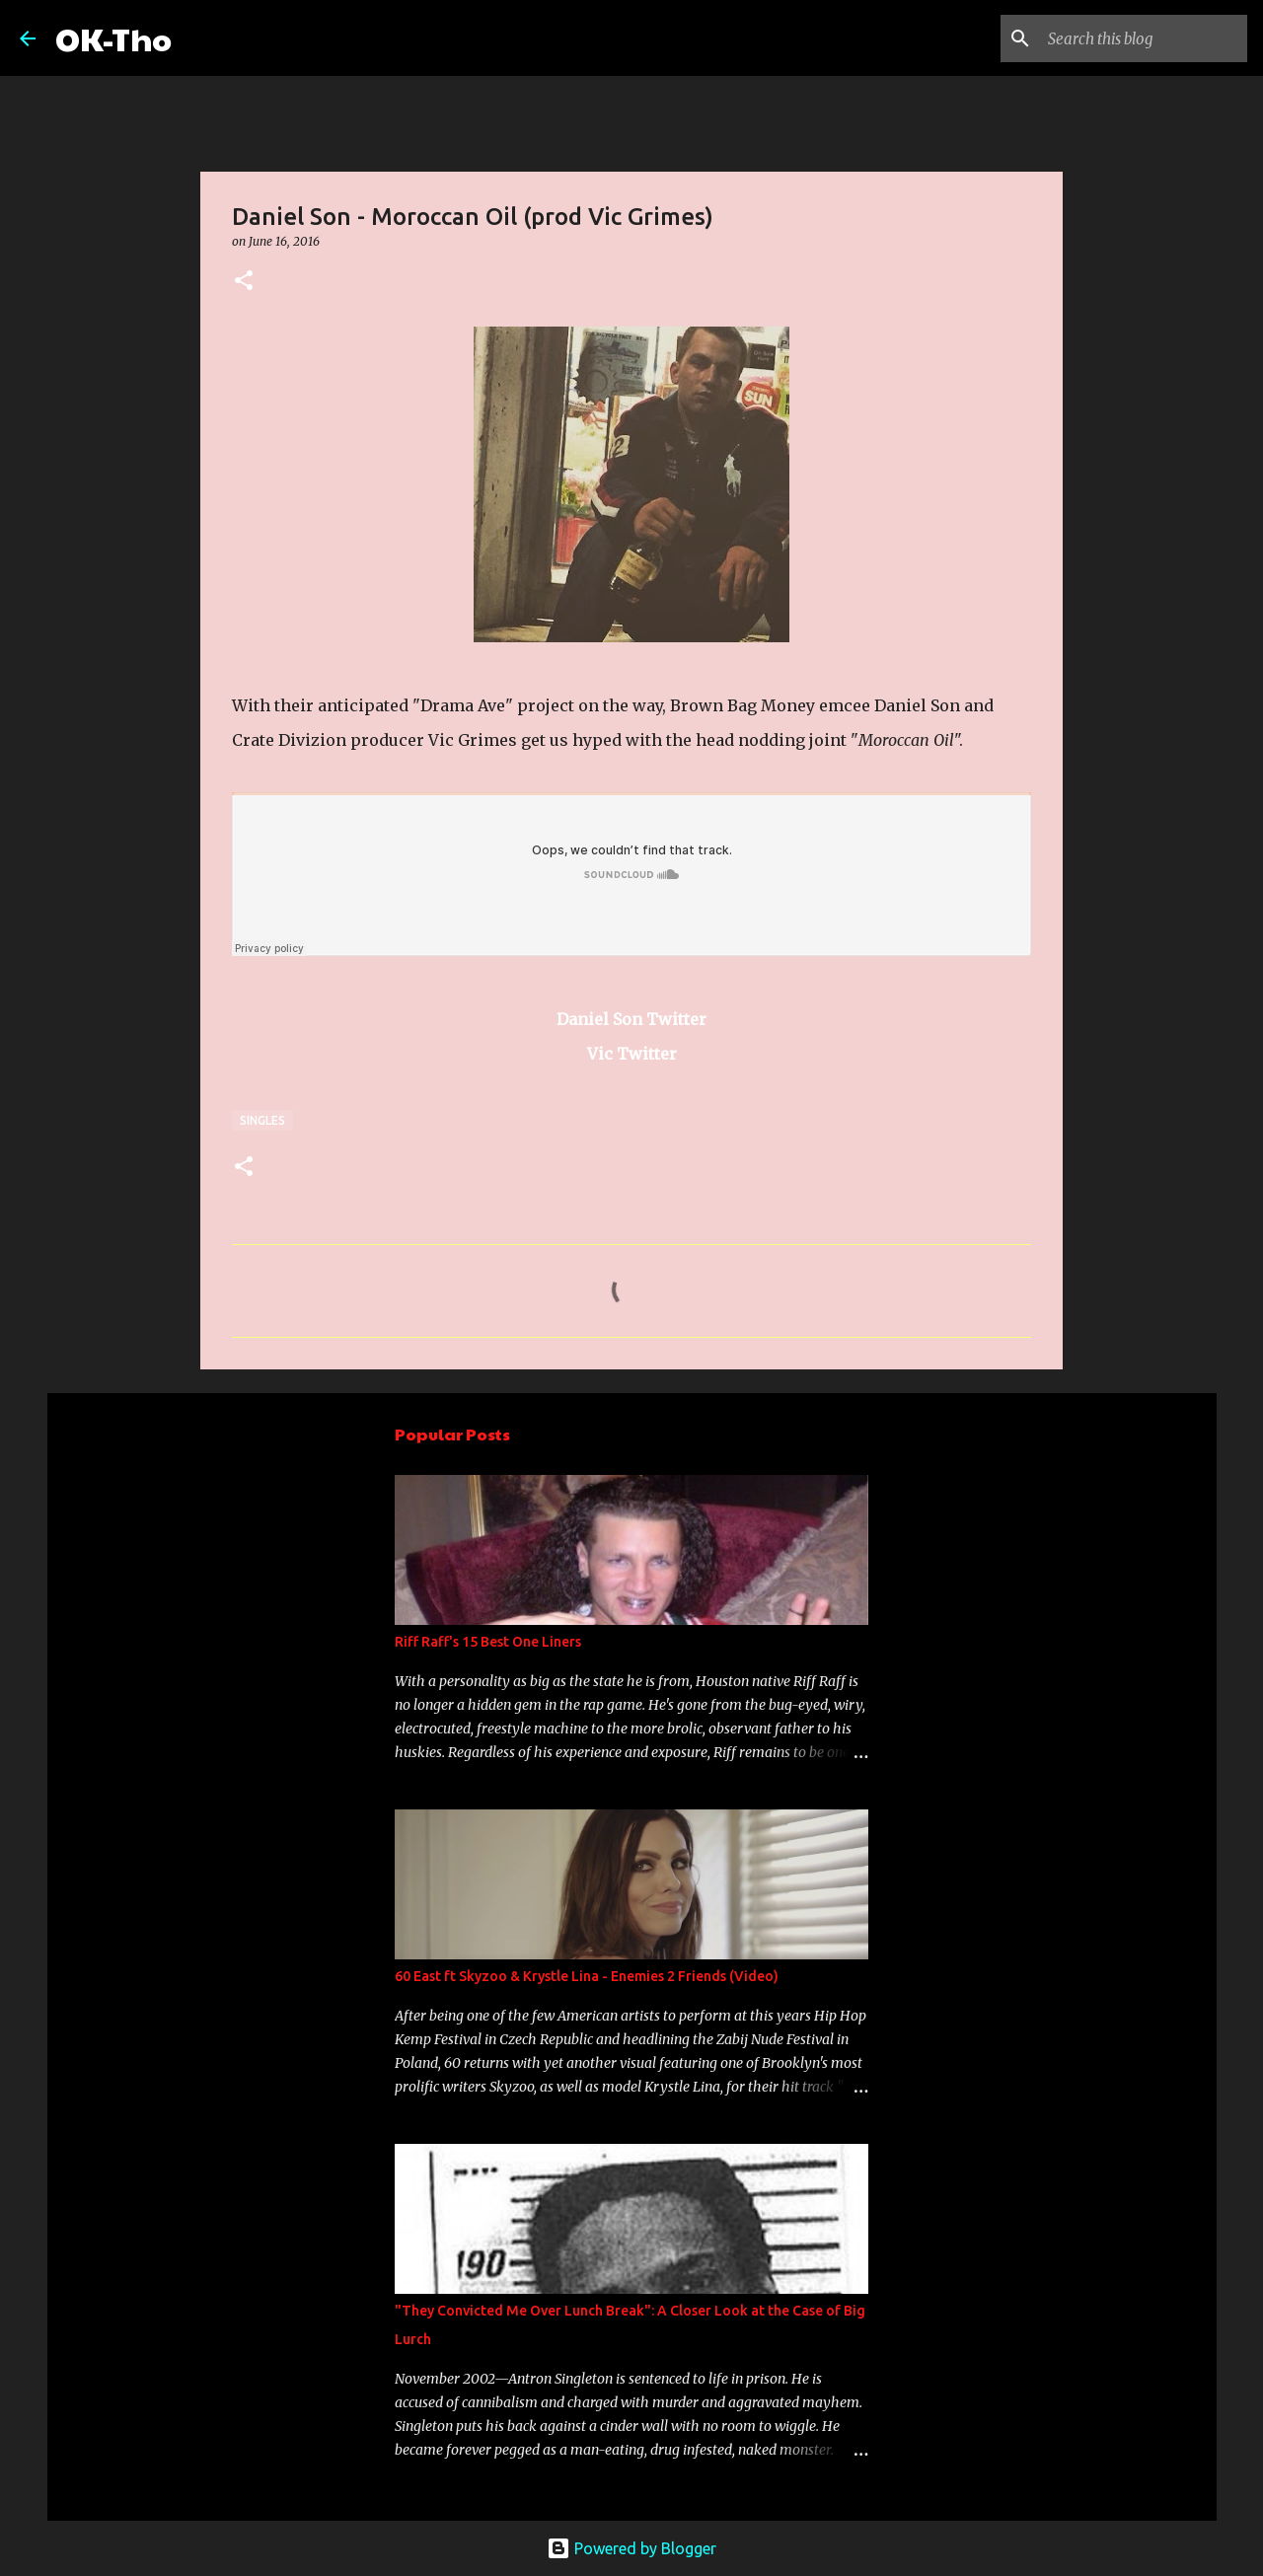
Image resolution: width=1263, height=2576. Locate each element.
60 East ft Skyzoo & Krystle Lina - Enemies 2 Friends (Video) (587, 1976)
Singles (262, 1120)
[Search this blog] (1143, 38)
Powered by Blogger (631, 2548)
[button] (244, 281)
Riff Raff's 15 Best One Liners (488, 1642)
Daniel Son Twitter (631, 1019)
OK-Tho (113, 38)
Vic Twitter (632, 1054)
